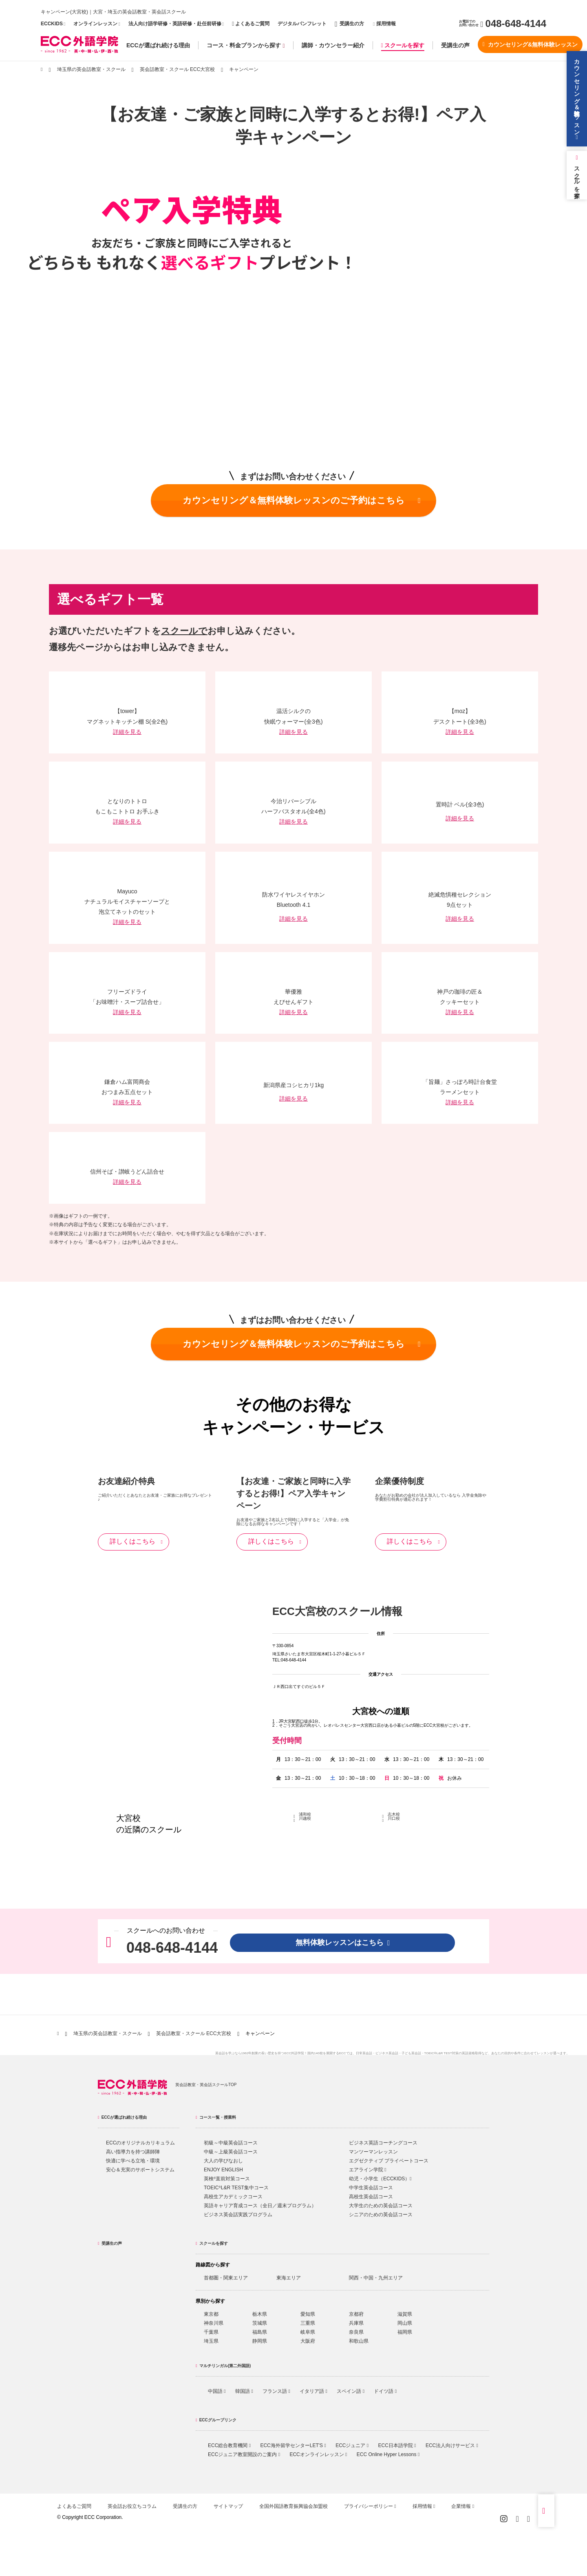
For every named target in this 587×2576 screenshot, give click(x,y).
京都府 (356, 2314)
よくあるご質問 (250, 24)
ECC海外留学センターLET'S (293, 2445)
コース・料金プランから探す (246, 45)
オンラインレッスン (95, 24)
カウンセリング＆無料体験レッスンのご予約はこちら (302, 500)
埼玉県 (211, 2341)
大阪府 (307, 2341)
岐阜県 (307, 2332)
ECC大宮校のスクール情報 (337, 1611)
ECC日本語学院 (397, 2445)
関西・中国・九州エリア (376, 2278)
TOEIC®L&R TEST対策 (441, 2053)
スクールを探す (402, 45)
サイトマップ (228, 2506)
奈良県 (356, 2332)
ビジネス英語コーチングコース (383, 2143)
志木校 (394, 1814)
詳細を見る (127, 732)
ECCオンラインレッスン (318, 2454)
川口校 (394, 1818)
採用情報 (384, 24)
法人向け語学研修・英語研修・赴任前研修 (174, 24)
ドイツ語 (385, 2391)
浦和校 (305, 1814)
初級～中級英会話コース (231, 2143)
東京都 (211, 2314)
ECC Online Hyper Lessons (388, 2454)
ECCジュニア (352, 2445)
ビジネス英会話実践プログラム (238, 2214)
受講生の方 (349, 24)
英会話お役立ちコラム (132, 2506)
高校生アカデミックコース (233, 2196)
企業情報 (462, 2506)
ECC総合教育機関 (229, 2445)
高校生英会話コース (371, 2196)
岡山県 (404, 2323)
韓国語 (244, 2391)
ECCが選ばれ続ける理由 (158, 45)
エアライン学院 (367, 2170)
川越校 (305, 1818)
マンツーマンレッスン (373, 2152)
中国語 (217, 2391)
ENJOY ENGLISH (223, 2170)
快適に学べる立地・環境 (133, 2161)
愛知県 (307, 2314)
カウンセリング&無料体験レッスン (530, 44)
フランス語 (276, 2391)
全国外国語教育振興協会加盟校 (293, 2506)
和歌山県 (359, 2341)
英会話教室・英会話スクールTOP (205, 2084)
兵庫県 (356, 2323)
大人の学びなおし (223, 2161)
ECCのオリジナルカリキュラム (140, 2143)
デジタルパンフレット (302, 24)
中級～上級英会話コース (231, 2152)
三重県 (307, 2323)
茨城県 (259, 2323)
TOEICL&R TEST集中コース (236, 2188)
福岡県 (404, 2332)
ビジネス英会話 (386, 2053)
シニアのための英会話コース (381, 2214)
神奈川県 (213, 2323)
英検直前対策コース (227, 2179)
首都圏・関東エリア (226, 2278)
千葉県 (211, 2332)
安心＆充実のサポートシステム (140, 2170)
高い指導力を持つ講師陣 (133, 2152)
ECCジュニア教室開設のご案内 (244, 2454)
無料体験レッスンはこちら (343, 1942)
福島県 (259, 2332)
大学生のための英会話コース (381, 2205)
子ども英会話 (411, 2053)
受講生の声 (455, 45)
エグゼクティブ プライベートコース (388, 2161)
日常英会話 (364, 2053)
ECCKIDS (52, 24)
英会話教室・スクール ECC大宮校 (177, 69)
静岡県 (259, 2341)
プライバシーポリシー (370, 2506)
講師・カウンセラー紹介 (333, 45)
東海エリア (288, 2278)
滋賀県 (404, 2314)
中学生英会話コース (371, 2188)
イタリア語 (313, 2391)
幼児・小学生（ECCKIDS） (380, 2179)
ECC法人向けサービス (452, 2445)
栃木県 (259, 2314)
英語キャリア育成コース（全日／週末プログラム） (260, 2205)
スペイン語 (350, 2391)
